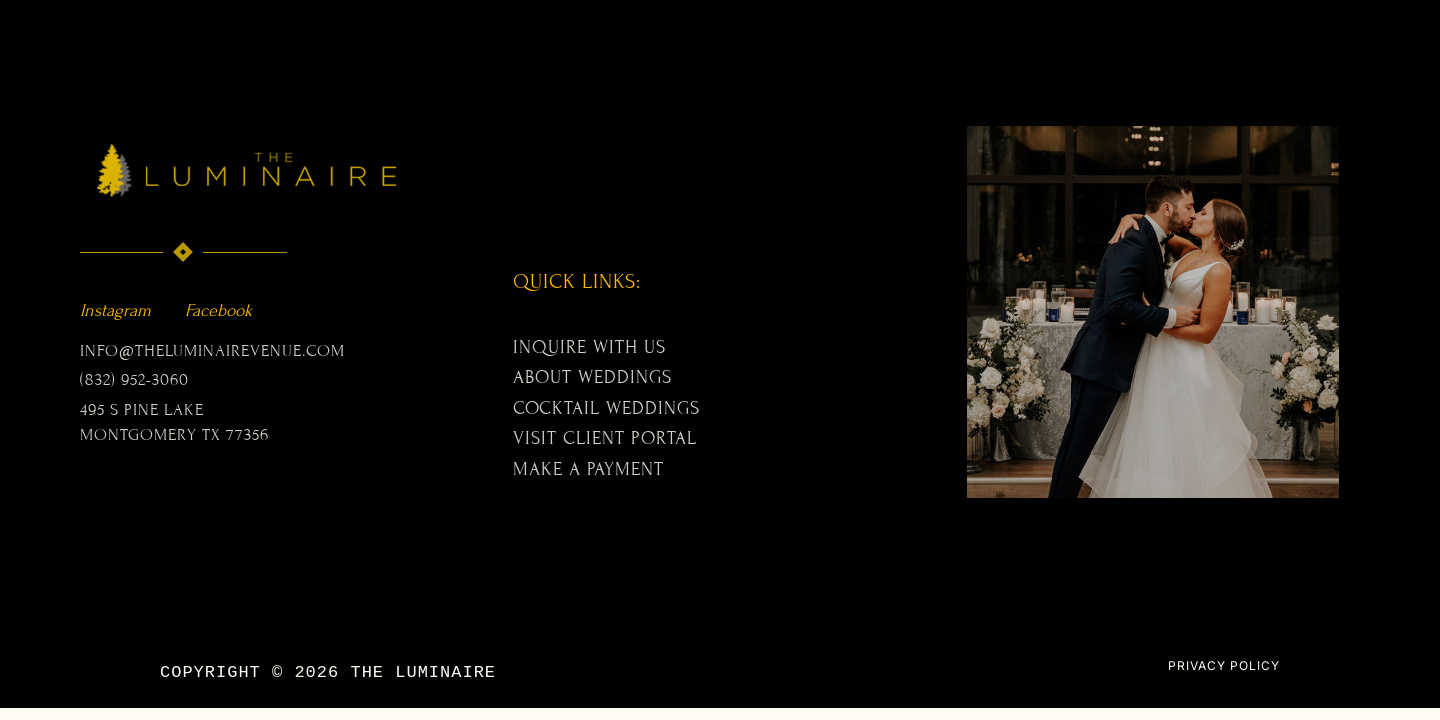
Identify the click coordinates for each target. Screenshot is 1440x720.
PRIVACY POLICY (1224, 665)
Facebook (218, 310)
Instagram (115, 310)
